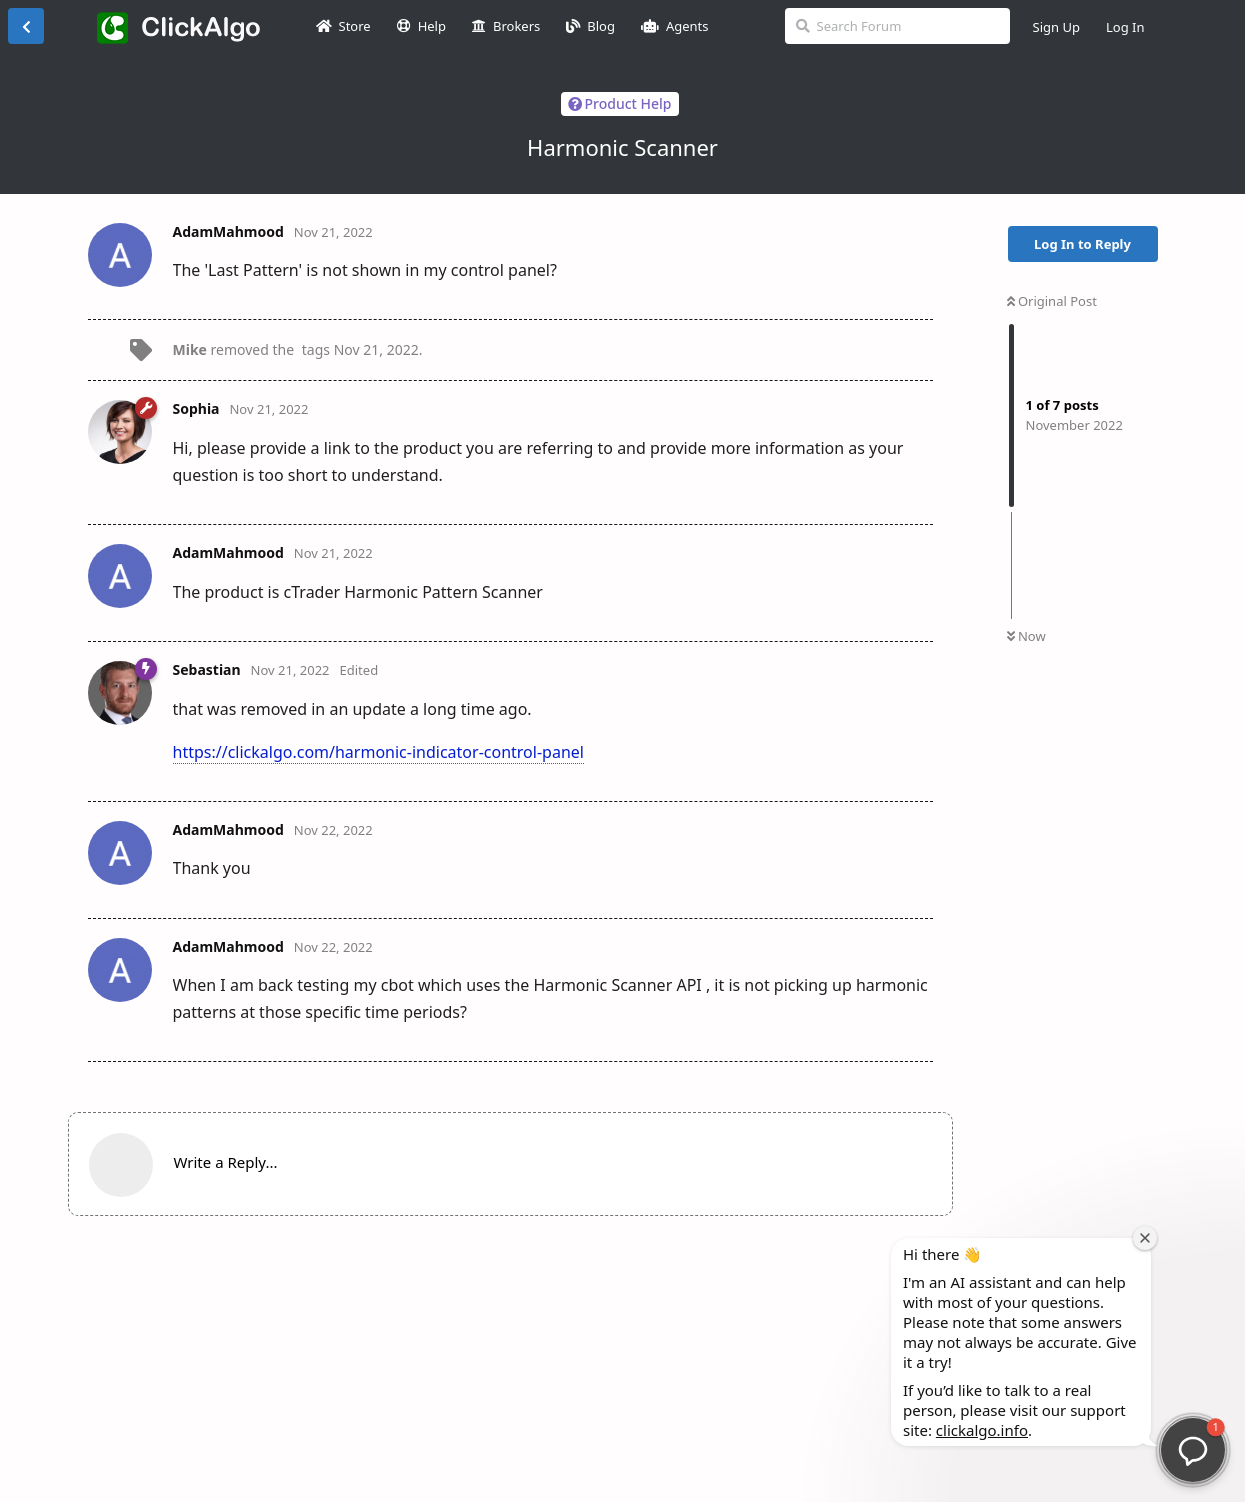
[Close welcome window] (1145, 1238)
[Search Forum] (897, 26)
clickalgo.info (982, 1430)
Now (1026, 636)
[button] (1193, 1450)
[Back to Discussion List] (26, 26)
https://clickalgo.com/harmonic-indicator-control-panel (378, 752)
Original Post (1052, 301)
